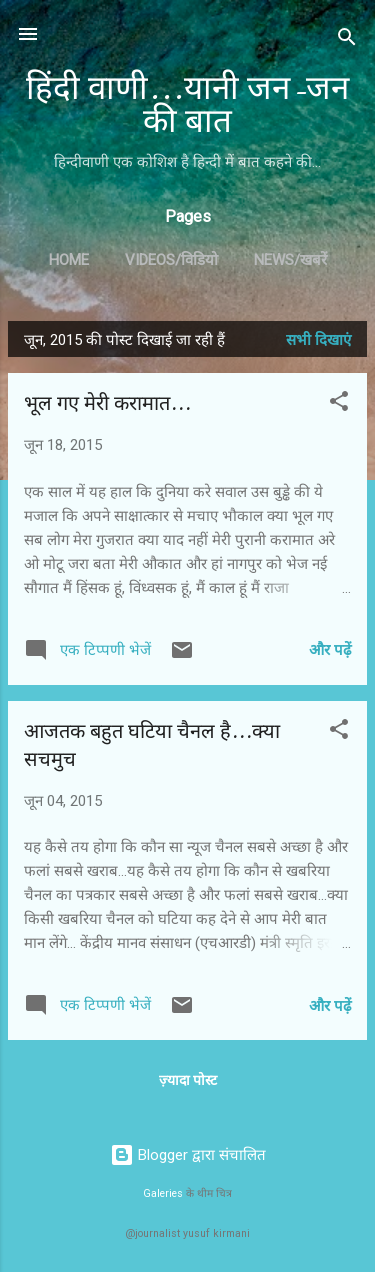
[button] (339, 404)
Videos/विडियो (171, 260)
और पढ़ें (330, 650)
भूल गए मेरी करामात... (107, 403)
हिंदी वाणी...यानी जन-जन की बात (187, 105)
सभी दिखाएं (318, 340)
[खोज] (347, 40)
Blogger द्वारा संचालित (188, 1155)
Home (69, 260)
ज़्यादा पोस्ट (188, 1080)
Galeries (163, 1193)
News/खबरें (290, 260)
